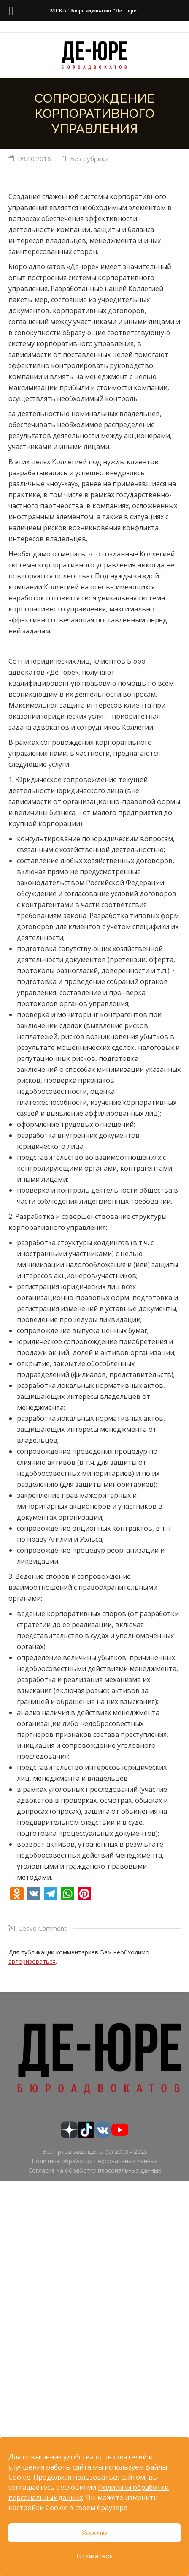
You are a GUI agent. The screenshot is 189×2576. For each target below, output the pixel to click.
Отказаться (95, 2556)
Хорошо (94, 2533)
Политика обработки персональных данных (95, 2161)
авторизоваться (32, 1961)
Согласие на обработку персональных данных (94, 2170)
